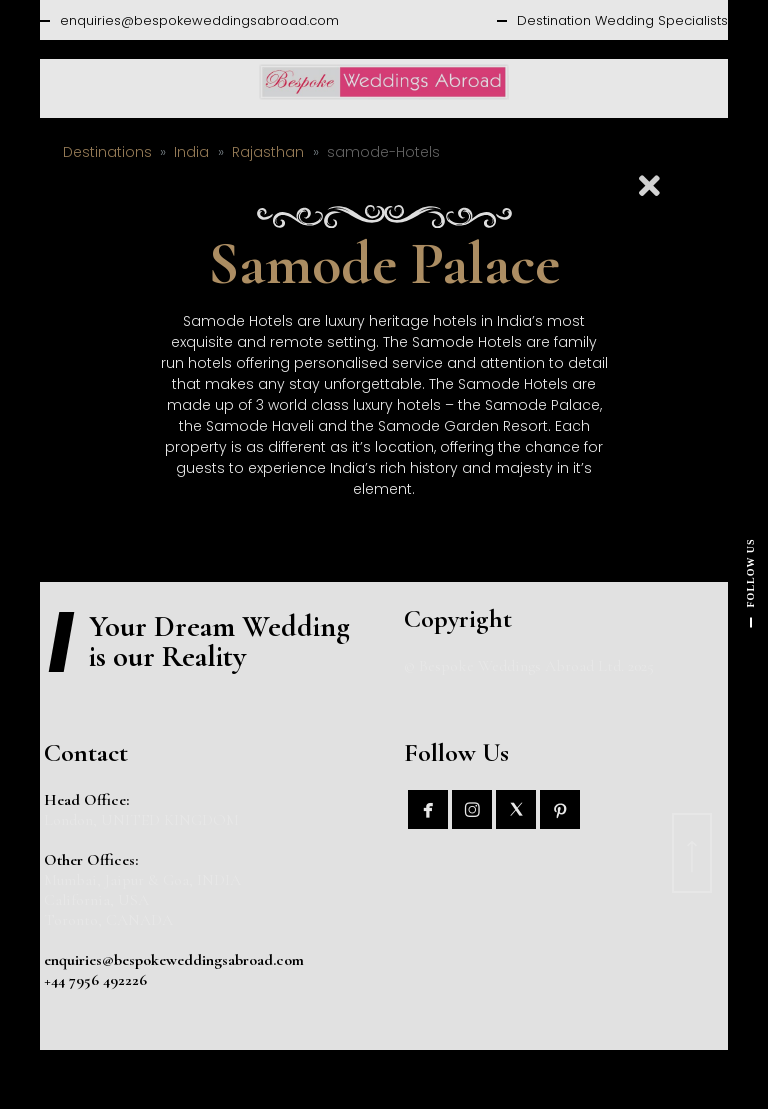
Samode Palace (384, 264)
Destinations (107, 152)
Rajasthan (268, 152)
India (191, 152)
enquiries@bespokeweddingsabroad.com (199, 20)
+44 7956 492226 (95, 980)
